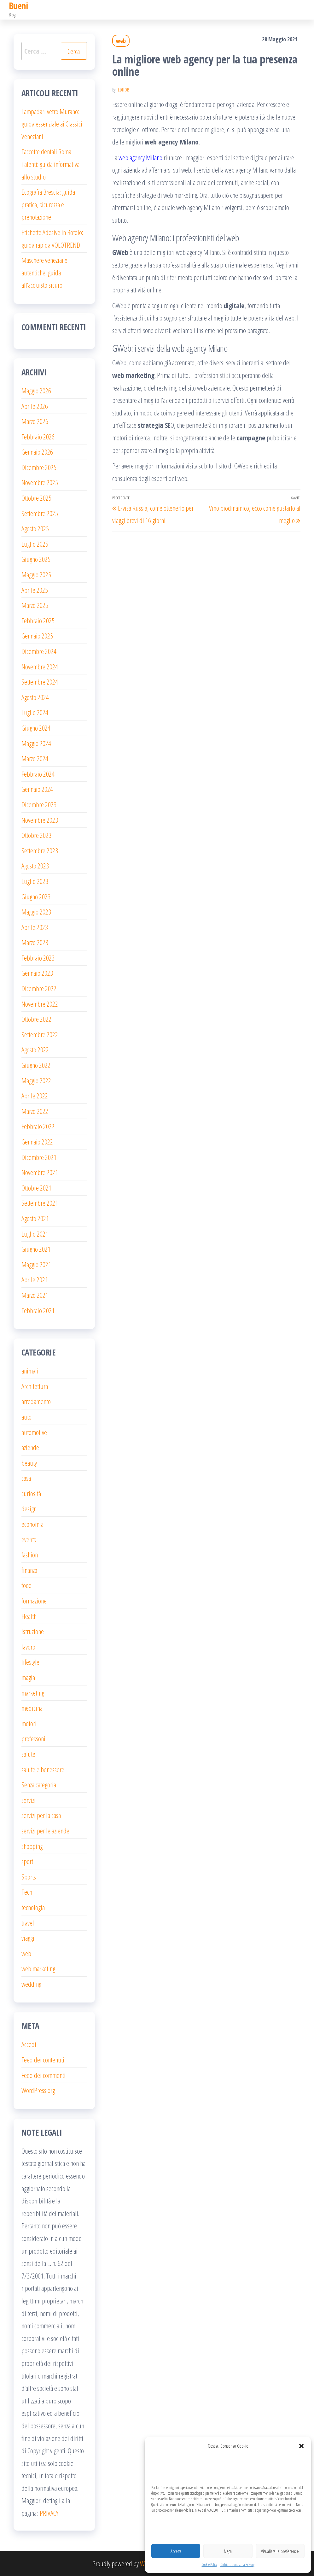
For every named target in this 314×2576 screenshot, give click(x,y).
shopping (32, 1846)
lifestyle (30, 1662)
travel (27, 1922)
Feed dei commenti (43, 2075)
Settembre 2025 (39, 513)
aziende (30, 1447)
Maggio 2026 (36, 390)
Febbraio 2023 (38, 957)
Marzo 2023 (34, 942)
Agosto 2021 (35, 1218)
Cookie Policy (209, 2564)
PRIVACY (49, 2513)
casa (26, 1478)
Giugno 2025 (35, 559)
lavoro (28, 1646)
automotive (34, 1432)
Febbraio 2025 (38, 620)
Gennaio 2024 (37, 789)
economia (32, 1524)
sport (27, 1861)
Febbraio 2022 (38, 1126)
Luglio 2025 (34, 544)
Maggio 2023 (36, 911)
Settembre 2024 (39, 681)
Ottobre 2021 (36, 1187)
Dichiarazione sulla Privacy (237, 2564)
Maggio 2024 (36, 743)
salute (28, 1754)
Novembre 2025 (39, 482)
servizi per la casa (41, 1815)
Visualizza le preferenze (280, 2551)
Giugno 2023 (35, 896)
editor (123, 90)
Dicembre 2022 (38, 988)
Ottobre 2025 (36, 498)
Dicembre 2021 (38, 1157)
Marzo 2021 (34, 1295)
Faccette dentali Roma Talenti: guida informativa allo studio (50, 164)
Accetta (176, 2551)
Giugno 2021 (35, 1249)
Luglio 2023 (34, 881)
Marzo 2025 (34, 605)
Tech (26, 1892)
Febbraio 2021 (38, 1310)
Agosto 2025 (35, 528)
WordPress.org (38, 2090)
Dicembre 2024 (38, 651)
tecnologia (33, 1907)
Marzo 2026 (34, 421)
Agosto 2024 (35, 697)
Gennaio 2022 (37, 1141)
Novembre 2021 (39, 1172)
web (121, 40)
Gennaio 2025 (37, 635)
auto (26, 1416)
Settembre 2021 (39, 1203)
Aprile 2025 (34, 590)
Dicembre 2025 (38, 467)
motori (29, 1723)
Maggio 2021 (36, 1264)
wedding (31, 1984)
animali (29, 1370)
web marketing (38, 1968)
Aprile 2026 (34, 406)
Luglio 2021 (34, 1233)
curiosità (31, 1493)
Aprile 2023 (34, 927)
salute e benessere (42, 1769)
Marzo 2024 (34, 758)
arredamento (36, 1401)
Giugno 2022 (35, 1065)
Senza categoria (38, 1784)
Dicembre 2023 (38, 804)
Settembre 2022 (39, 1034)
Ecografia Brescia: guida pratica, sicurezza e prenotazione (48, 204)
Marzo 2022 (34, 1111)
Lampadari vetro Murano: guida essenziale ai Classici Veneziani (51, 124)
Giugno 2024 (35, 727)
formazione (34, 1600)
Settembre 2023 (39, 850)
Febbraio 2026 (38, 436)
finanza (29, 1570)
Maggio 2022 (36, 1080)
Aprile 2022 (34, 1095)
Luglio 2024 (34, 712)
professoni (33, 1738)
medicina (32, 1708)
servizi (28, 1800)
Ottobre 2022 (36, 1019)
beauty (29, 1462)
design (29, 1508)
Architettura (34, 1386)
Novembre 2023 (39, 820)
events (28, 1539)
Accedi (28, 2044)
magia (28, 1677)
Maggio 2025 (36, 574)
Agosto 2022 (35, 1049)
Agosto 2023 (35, 865)
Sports (28, 1876)
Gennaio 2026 (37, 451)
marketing (32, 1692)
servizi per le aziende (45, 1830)
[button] (301, 2446)
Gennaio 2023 (37, 973)
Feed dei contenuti (42, 2059)
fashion (29, 1554)
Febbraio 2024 (38, 774)
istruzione (32, 1631)
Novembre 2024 (39, 666)
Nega (228, 2551)
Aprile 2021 (34, 1279)
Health (29, 1616)
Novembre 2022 (39, 1004)
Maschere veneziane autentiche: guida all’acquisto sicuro (44, 272)
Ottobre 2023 (36, 835)
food (26, 1585)
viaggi (27, 1938)
